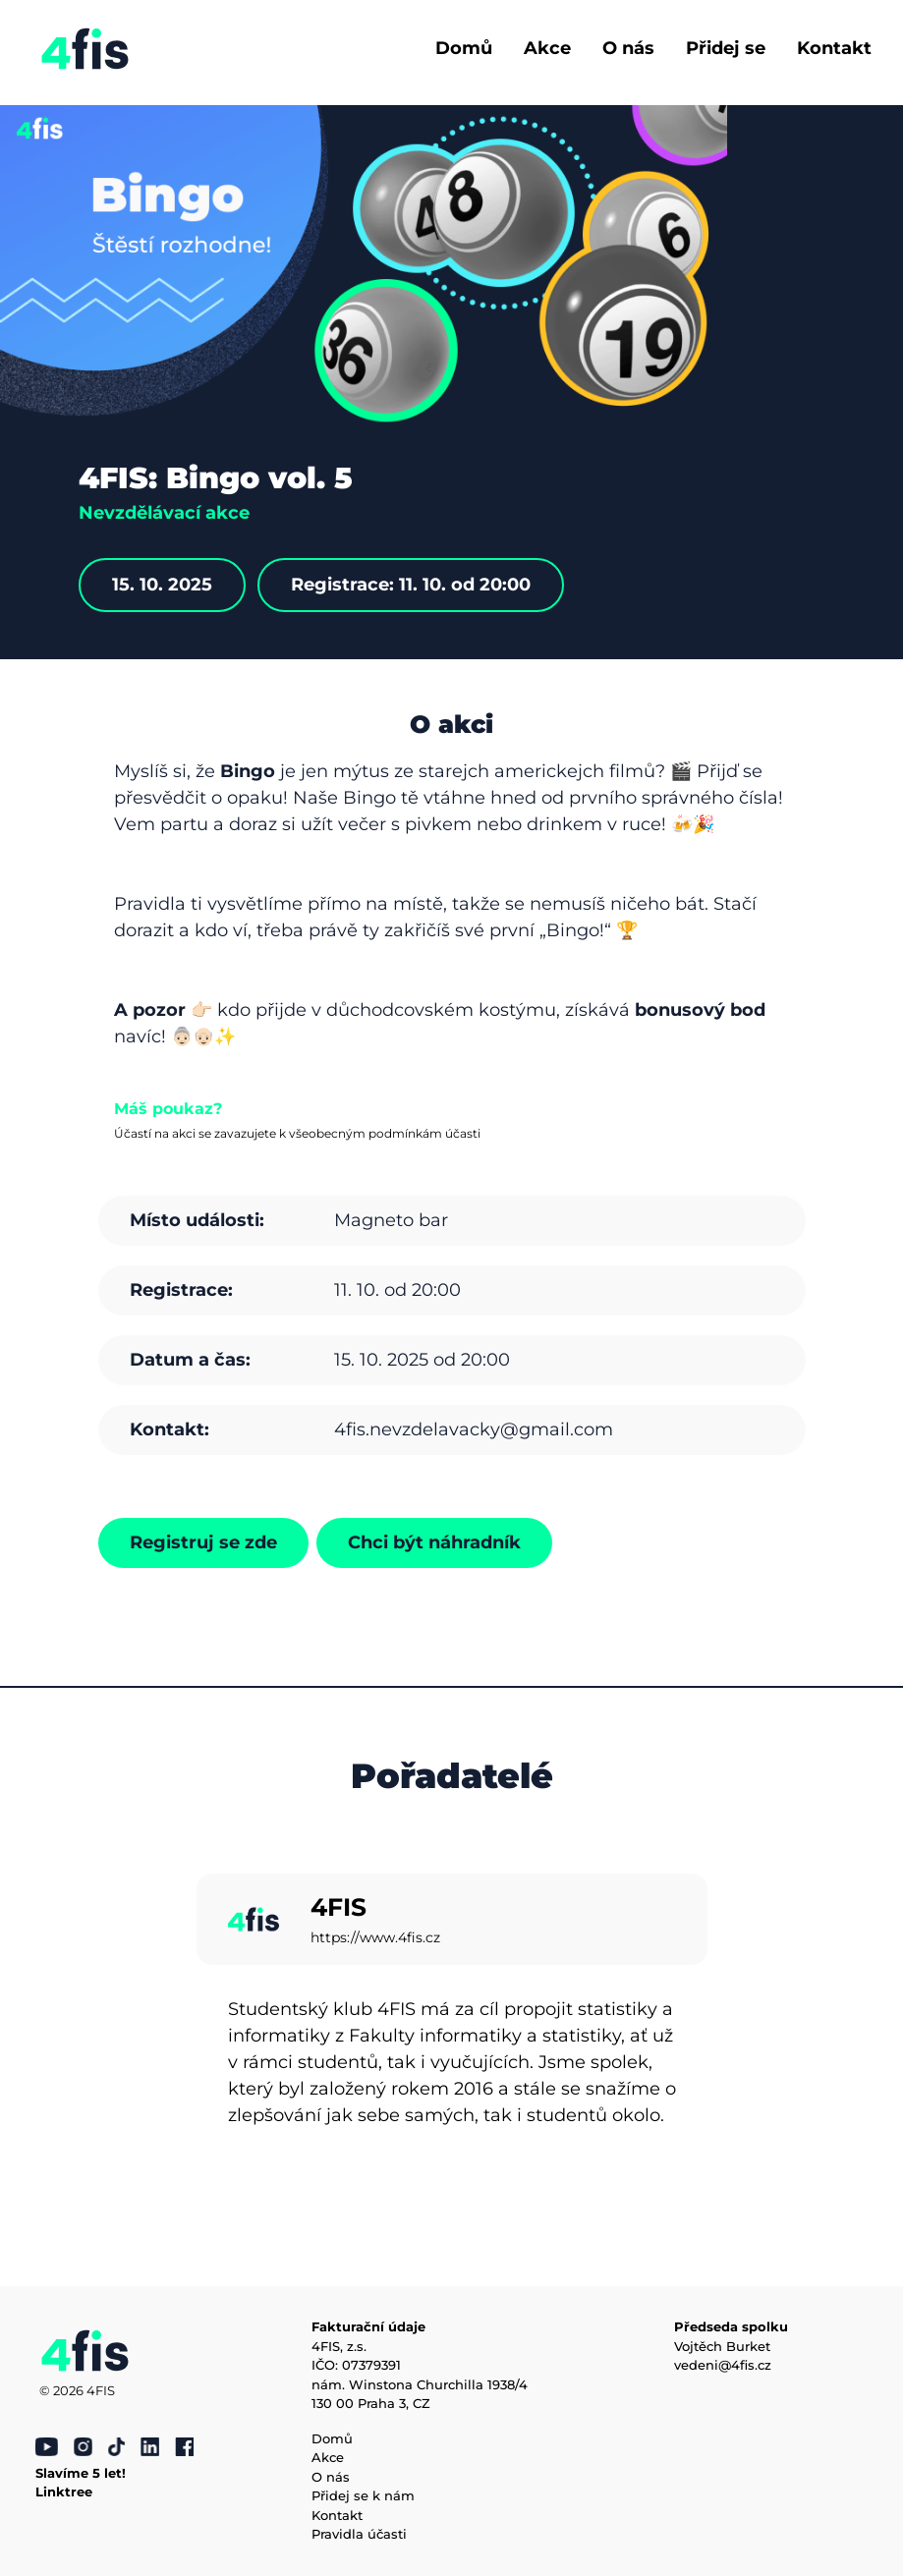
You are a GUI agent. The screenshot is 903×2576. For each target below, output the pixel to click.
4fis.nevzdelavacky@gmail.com (473, 1429)
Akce (547, 48)
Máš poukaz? (168, 1108)
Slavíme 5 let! (80, 2473)
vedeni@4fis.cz (722, 2365)
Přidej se (725, 48)
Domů (463, 48)
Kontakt (834, 48)
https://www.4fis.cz (375, 1937)
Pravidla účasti (359, 2534)
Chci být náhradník (434, 1542)
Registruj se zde (203, 1542)
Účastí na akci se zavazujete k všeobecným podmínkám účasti (297, 1133)
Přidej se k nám (363, 2495)
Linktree (63, 2491)
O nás (628, 48)
